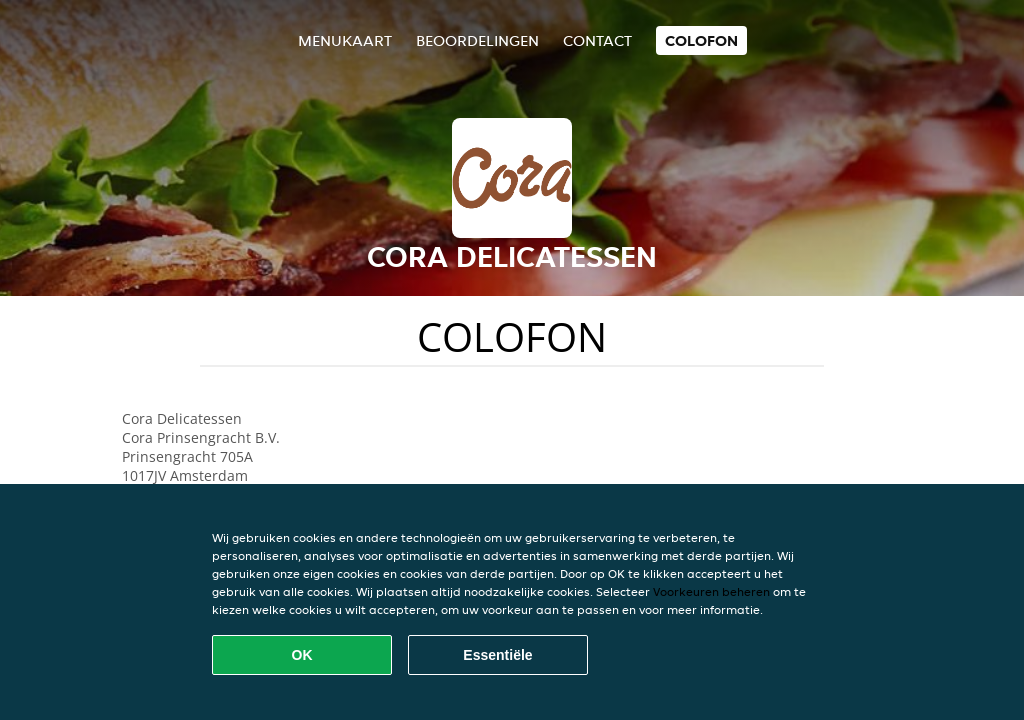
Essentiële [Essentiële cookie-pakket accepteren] (497, 655)
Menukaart (345, 40)
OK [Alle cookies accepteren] (302, 655)
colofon (701, 40)
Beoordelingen (477, 40)
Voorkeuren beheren (711, 591)
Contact (597, 40)
